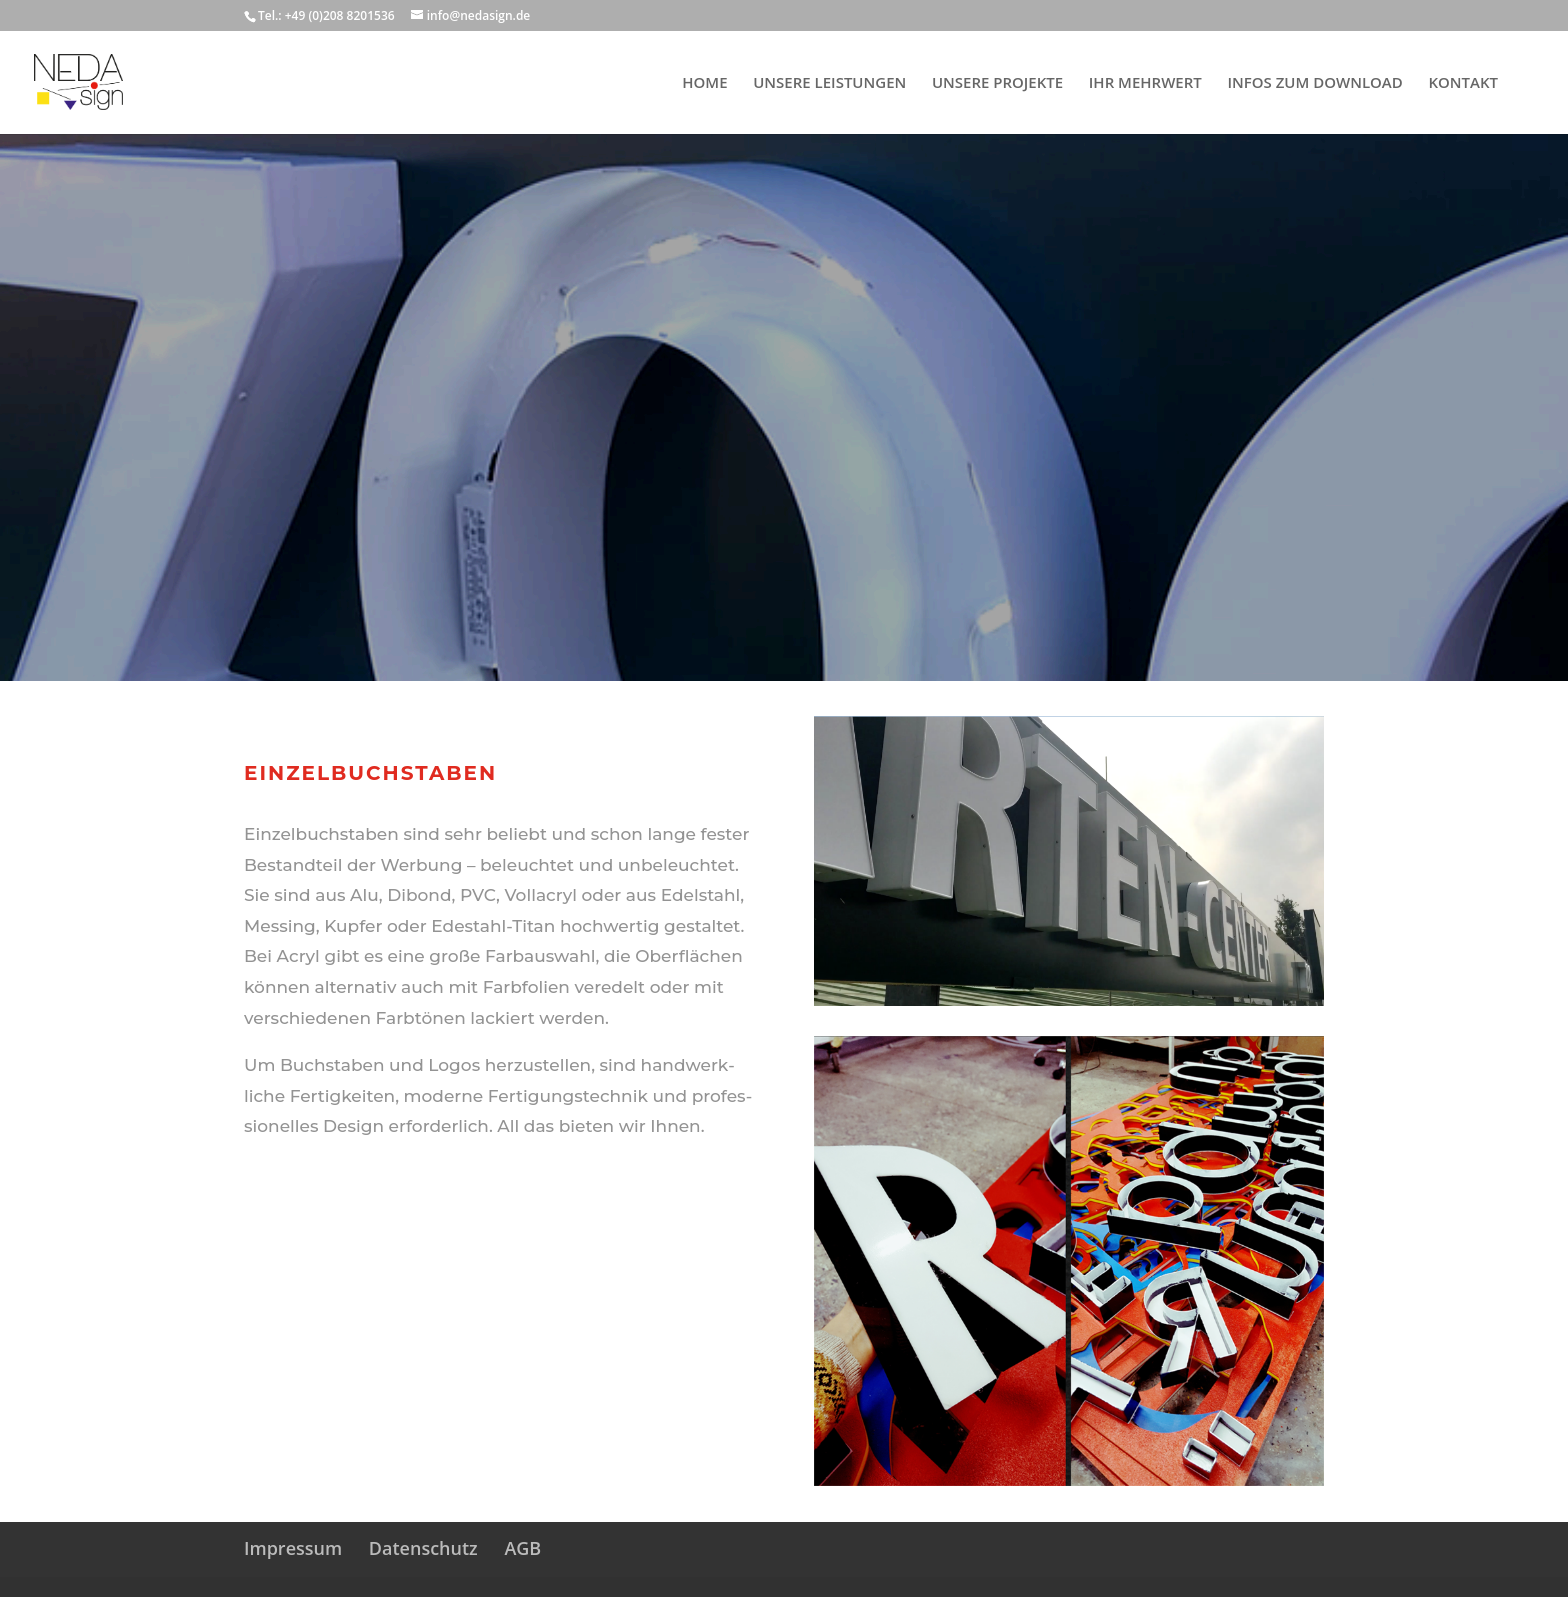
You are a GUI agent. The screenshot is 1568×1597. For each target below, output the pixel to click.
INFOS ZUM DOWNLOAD (1314, 83)
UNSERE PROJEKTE (997, 83)
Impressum (293, 1548)
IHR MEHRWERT (1145, 83)
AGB (522, 1548)
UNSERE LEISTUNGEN (829, 83)
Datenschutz (423, 1548)
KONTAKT (1463, 83)
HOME (704, 83)
